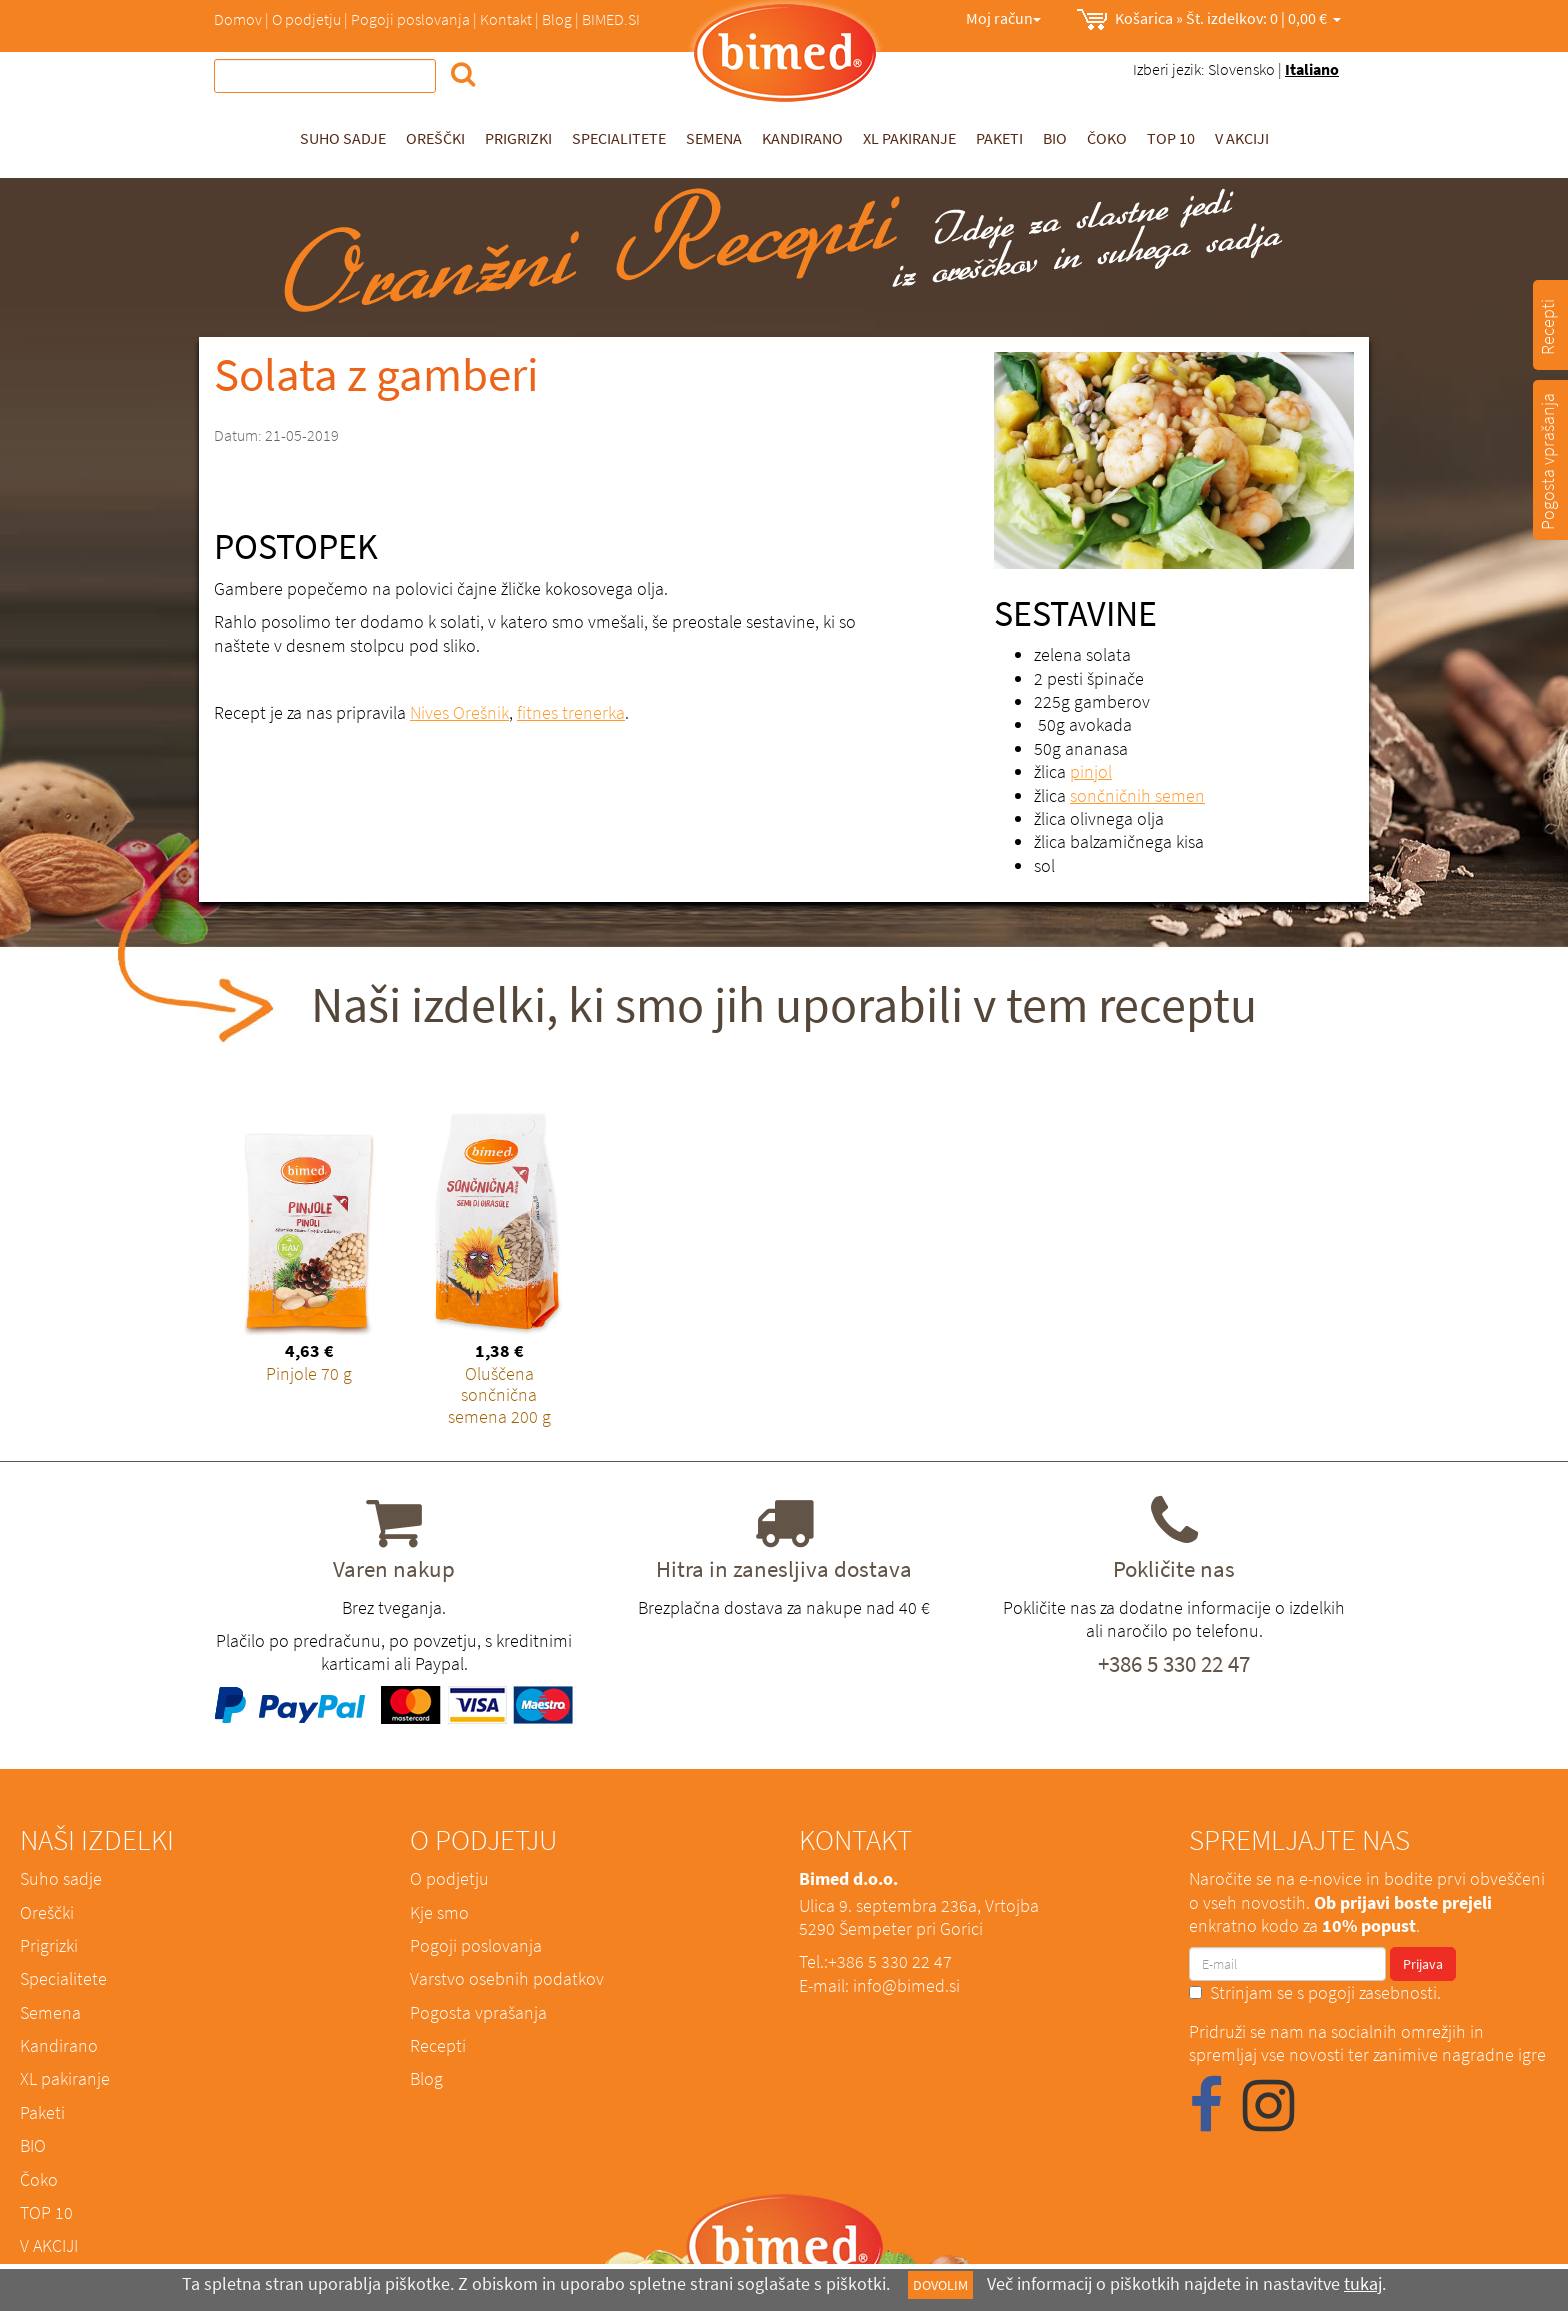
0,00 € (1209, 19)
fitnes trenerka (571, 712)
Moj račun (1003, 18)
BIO (1055, 138)
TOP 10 (1171, 138)
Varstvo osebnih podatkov (507, 1978)
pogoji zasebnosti (1372, 1992)
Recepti (438, 2045)
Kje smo (439, 1912)
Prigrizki (518, 138)
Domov (238, 19)
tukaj (1363, 2283)
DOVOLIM (940, 2285)
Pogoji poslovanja (410, 19)
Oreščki (435, 138)
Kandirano (802, 138)
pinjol (1091, 771)
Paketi (999, 138)
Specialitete (619, 138)
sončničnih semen (1137, 795)
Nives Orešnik (459, 712)
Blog (557, 19)
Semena (714, 138)
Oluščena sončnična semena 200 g (499, 1395)
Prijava (1423, 1964)
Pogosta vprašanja (478, 2012)
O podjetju (306, 19)
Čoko (1107, 138)
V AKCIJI (1242, 138)
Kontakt (506, 19)
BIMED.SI (611, 19)
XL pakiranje (909, 138)
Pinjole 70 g (309, 1373)
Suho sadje (343, 138)
